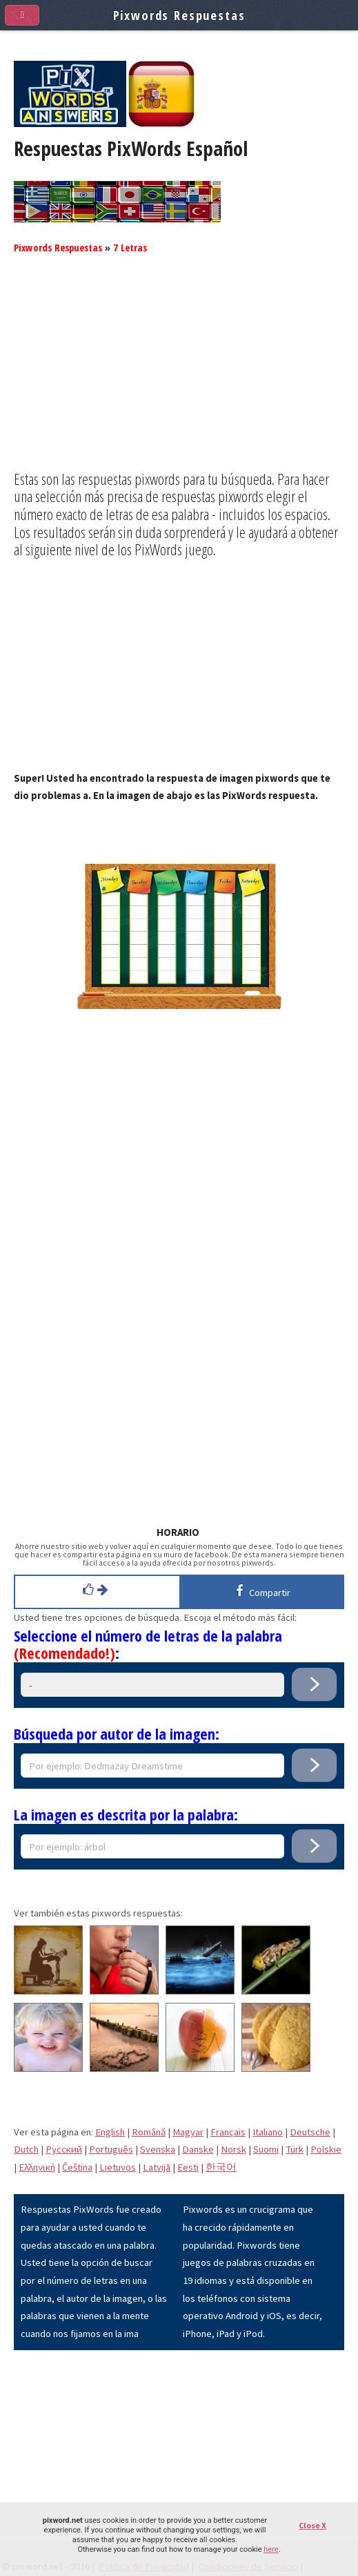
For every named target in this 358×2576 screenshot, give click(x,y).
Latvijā (156, 2167)
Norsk (233, 2149)
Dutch (26, 2149)
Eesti (188, 2167)
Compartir (260, 1590)
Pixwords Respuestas (58, 247)
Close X (312, 2525)
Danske (198, 2149)
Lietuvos (117, 2167)
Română (149, 2132)
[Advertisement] (179, 373)
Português (111, 2149)
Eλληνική (37, 2167)
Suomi (266, 2149)
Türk (295, 2149)
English (110, 2132)
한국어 (221, 2167)
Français (228, 2132)
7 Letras (130, 247)
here (270, 2549)
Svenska (157, 2149)
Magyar (187, 2132)
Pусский (64, 2149)
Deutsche (310, 2132)
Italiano (267, 2132)
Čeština (77, 2167)
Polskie (325, 2149)
